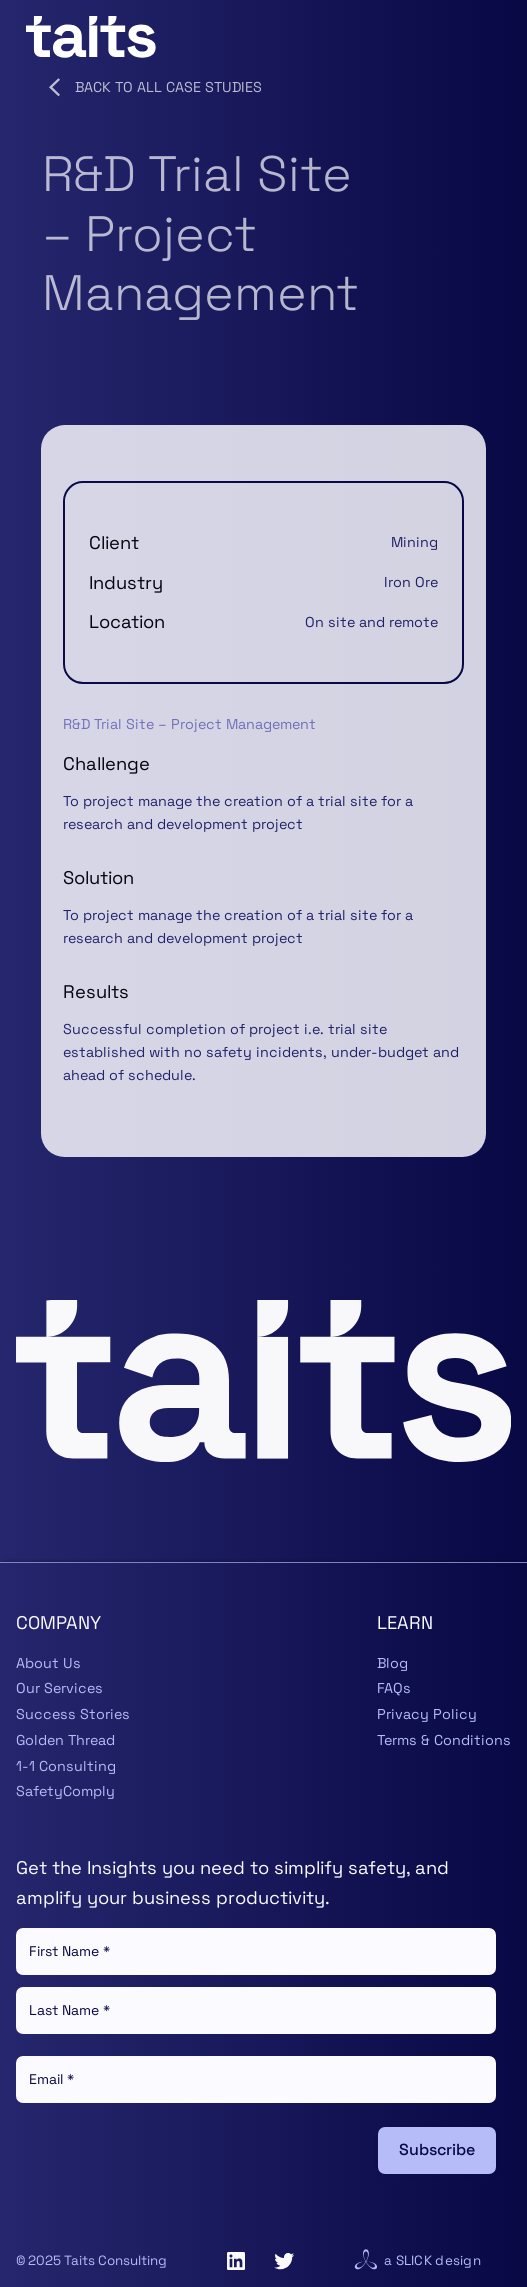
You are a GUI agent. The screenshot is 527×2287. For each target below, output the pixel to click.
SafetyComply (65, 1791)
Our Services (59, 1688)
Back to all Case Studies (151, 87)
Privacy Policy (427, 1714)
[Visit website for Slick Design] (366, 2261)
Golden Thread (65, 1740)
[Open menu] (489, 37)
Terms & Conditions (444, 1740)
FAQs (394, 1688)
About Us (48, 1663)
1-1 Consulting (66, 1766)
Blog (392, 1663)
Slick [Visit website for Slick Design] (414, 2260)
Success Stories (73, 1714)
